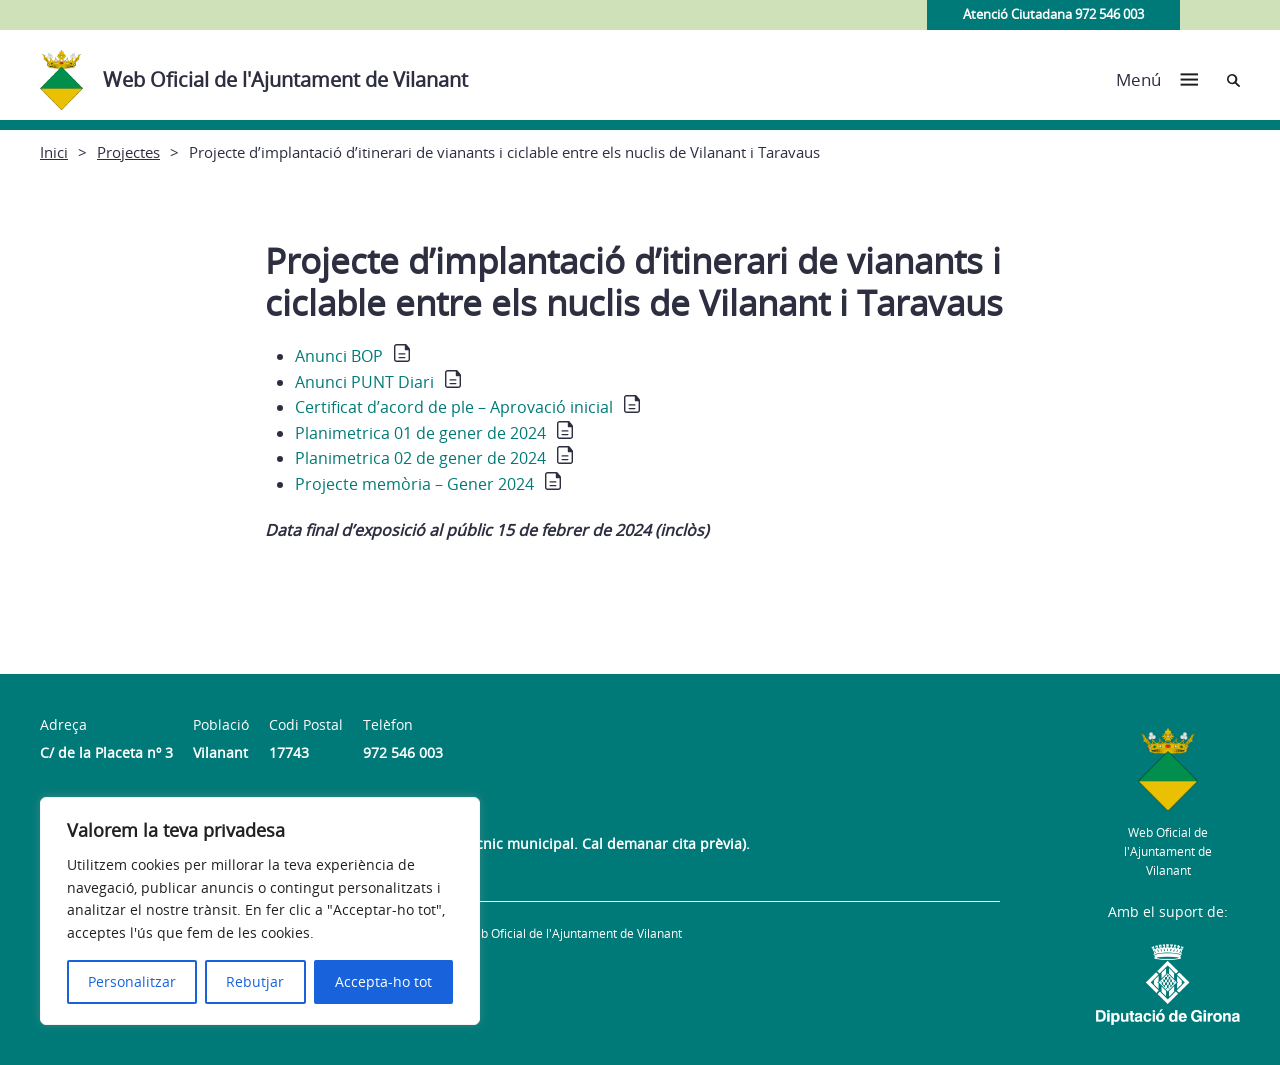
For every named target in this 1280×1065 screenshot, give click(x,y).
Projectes (128, 152)
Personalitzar (132, 981)
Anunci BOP (339, 356)
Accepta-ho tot (383, 981)
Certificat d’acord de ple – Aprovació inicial (454, 407)
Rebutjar (255, 981)
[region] (260, 911)
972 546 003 (403, 752)
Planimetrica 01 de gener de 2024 (420, 433)
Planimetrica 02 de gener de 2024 (420, 458)
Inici (54, 152)
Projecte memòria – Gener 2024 (414, 484)
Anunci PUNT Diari (364, 382)
